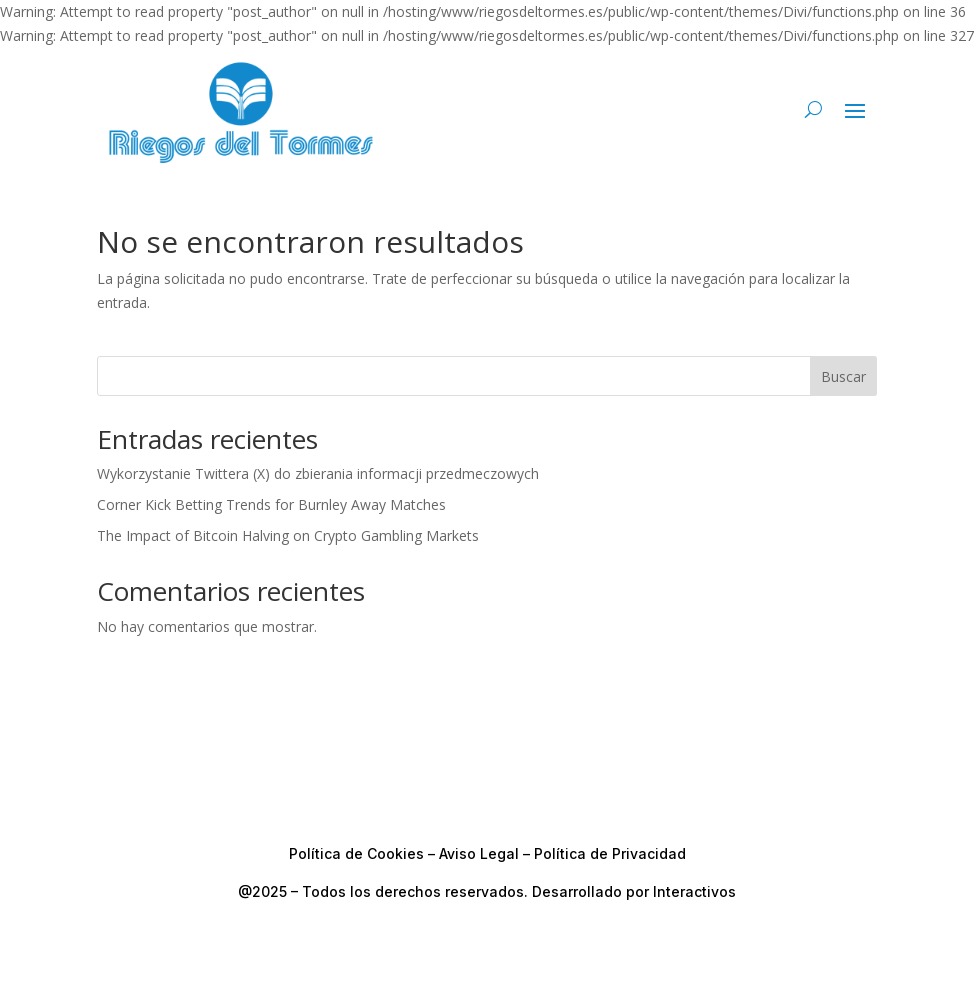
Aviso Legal (479, 853)
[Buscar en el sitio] (813, 109)
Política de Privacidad (610, 853)
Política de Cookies (356, 853)
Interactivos (694, 891)
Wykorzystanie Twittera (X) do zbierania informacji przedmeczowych (318, 473)
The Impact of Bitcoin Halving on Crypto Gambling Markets (288, 535)
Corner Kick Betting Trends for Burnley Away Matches (271, 504)
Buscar (843, 376)
